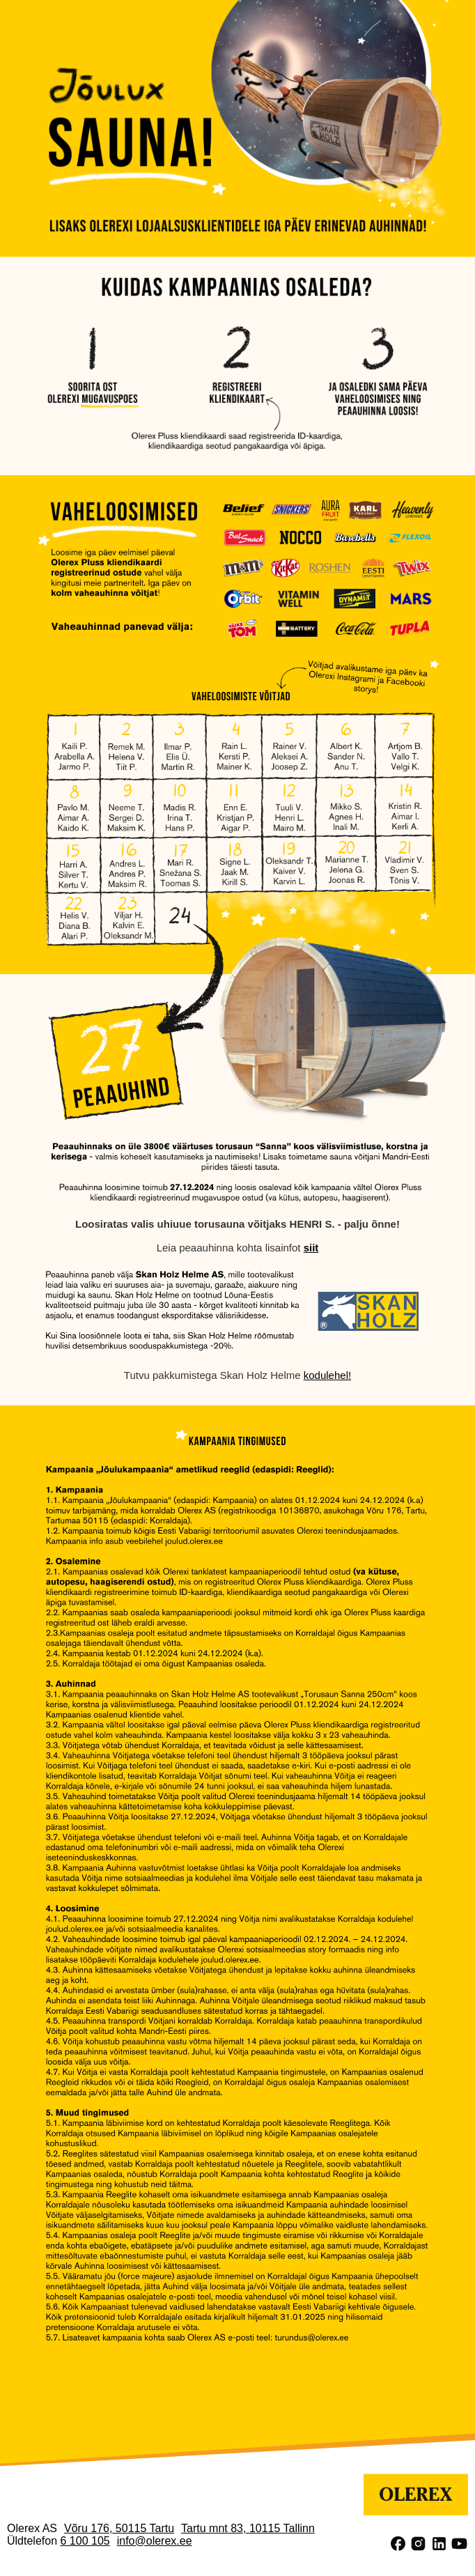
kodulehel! (327, 1375)
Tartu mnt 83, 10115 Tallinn (248, 2528)
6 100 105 (85, 2541)
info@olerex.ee (154, 2541)
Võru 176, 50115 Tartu (119, 2528)
